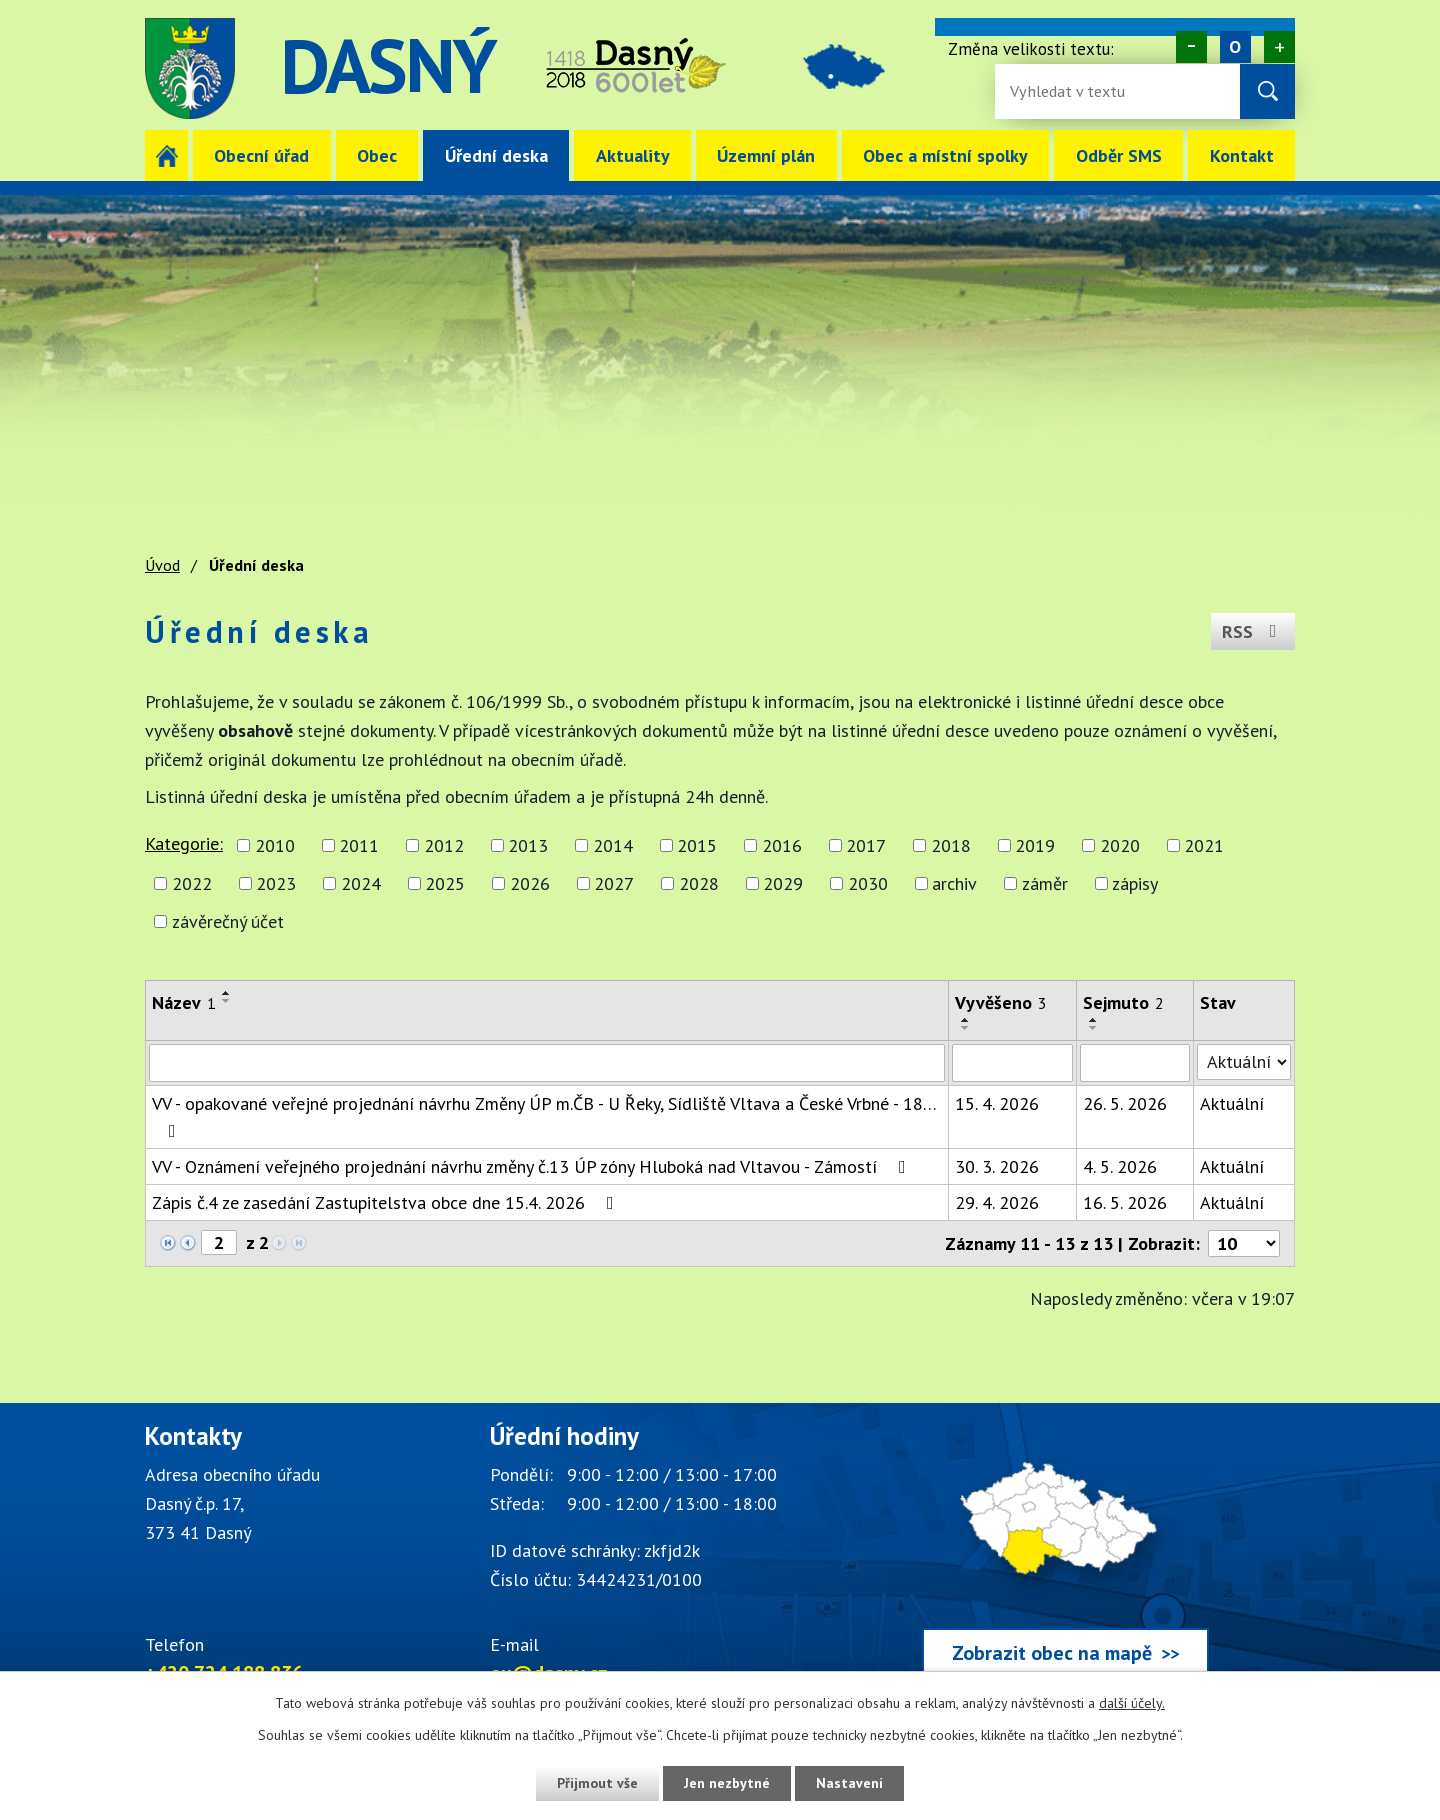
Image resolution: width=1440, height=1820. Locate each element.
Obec (377, 155)
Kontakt (1242, 155)
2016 (782, 845)
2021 (1204, 845)
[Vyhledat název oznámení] (547, 1063)
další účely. (1132, 1703)
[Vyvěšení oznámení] (1012, 1063)
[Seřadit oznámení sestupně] (227, 1001)
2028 (699, 883)
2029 (783, 883)
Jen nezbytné (727, 1783)
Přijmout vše (597, 1783)
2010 (275, 845)
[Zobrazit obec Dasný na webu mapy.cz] (1065, 1554)
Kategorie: (184, 843)
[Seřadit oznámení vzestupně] (227, 993)
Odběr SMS (1119, 155)
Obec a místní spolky (945, 155)
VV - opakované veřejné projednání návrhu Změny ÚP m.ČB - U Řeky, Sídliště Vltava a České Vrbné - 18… (544, 1116)
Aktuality (633, 155)
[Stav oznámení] (1244, 1062)
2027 (614, 883)
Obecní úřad (261, 155)
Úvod (166, 155)
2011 (359, 845)
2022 (192, 883)
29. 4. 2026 (997, 1202)
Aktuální (1232, 1103)
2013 (528, 845)
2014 (613, 845)
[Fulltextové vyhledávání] (1075, 91)
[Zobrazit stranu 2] (219, 1242)
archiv (954, 883)
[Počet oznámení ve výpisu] (1244, 1243)
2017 (866, 845)
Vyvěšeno (1001, 1002)
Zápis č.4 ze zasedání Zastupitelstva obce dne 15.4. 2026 (387, 1202)
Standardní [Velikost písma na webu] (1235, 47)
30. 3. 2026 (997, 1166)
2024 (361, 883)
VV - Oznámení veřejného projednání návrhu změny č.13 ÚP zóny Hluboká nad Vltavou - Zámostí (533, 1166)
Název (184, 1002)
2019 (1035, 845)
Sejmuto (1123, 1002)
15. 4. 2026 (997, 1103)
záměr (1045, 883)
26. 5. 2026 (1125, 1103)
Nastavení (849, 1783)
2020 (1120, 845)
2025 (445, 883)
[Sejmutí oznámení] (1135, 1063)
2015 (697, 845)
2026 (530, 883)
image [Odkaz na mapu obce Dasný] (844, 68)
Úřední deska (496, 155)
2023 (276, 883)
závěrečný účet (228, 921)
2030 (868, 883)
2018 (951, 845)
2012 (444, 845)
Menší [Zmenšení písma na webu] (1191, 47)
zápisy (1135, 883)
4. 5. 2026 (1120, 1166)
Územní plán (766, 155)
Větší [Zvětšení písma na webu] (1279, 47)
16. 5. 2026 (1125, 1202)
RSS (1253, 631)
